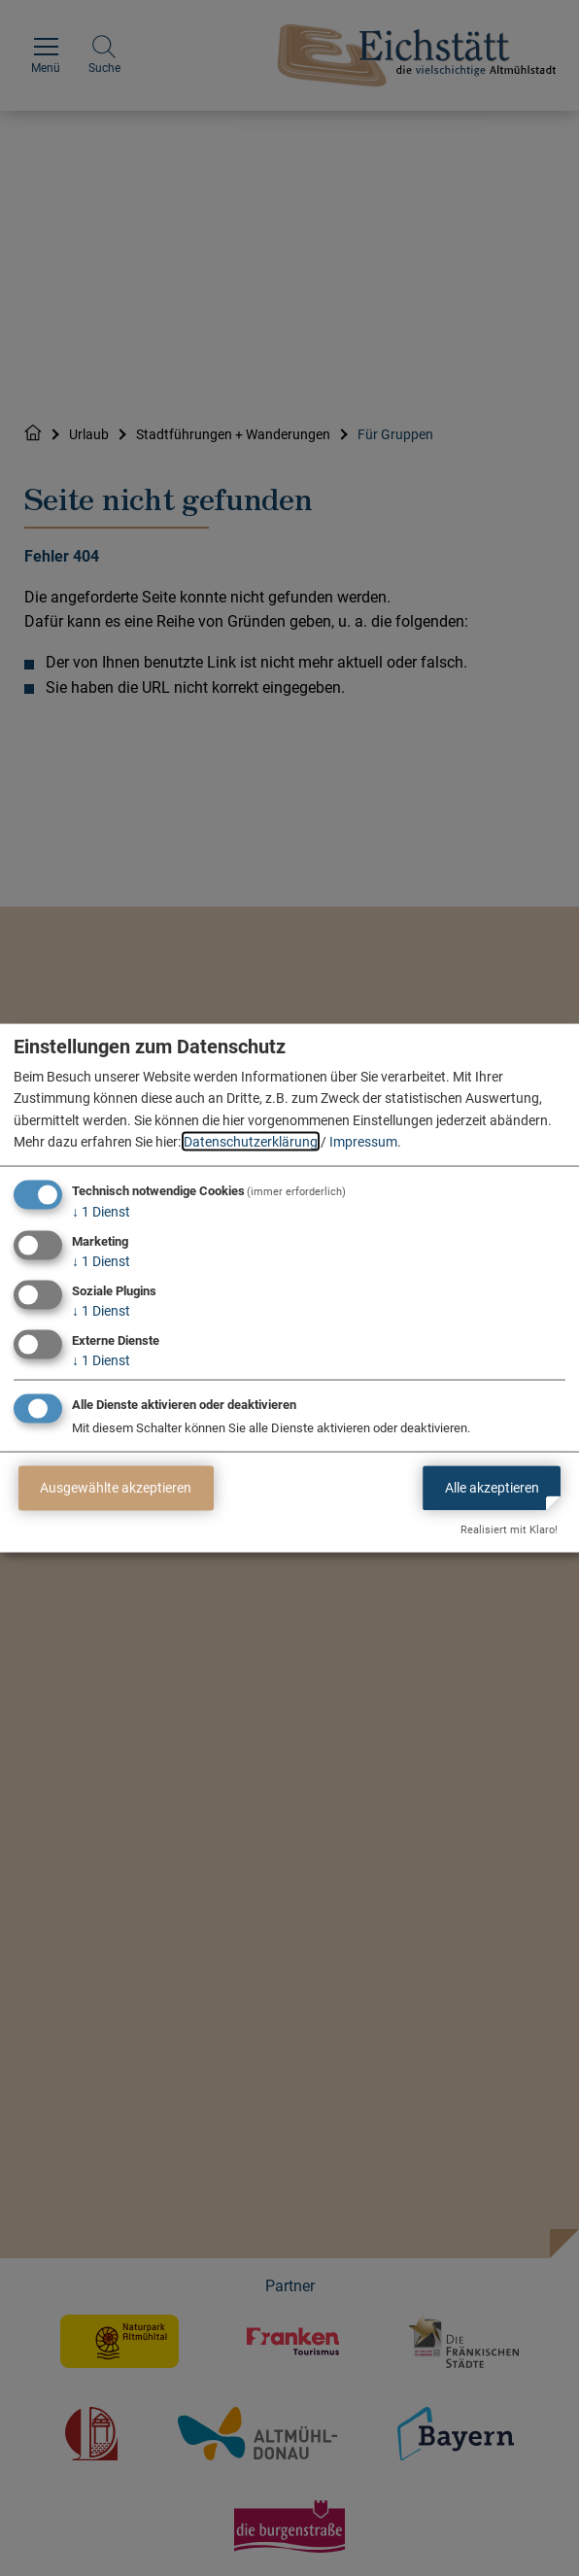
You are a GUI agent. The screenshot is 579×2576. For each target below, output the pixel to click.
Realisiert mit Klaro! (509, 1530)
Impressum (363, 1142)
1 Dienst (101, 1211)
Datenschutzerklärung (251, 1142)
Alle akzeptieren (492, 1487)
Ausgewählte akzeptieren (115, 1487)
